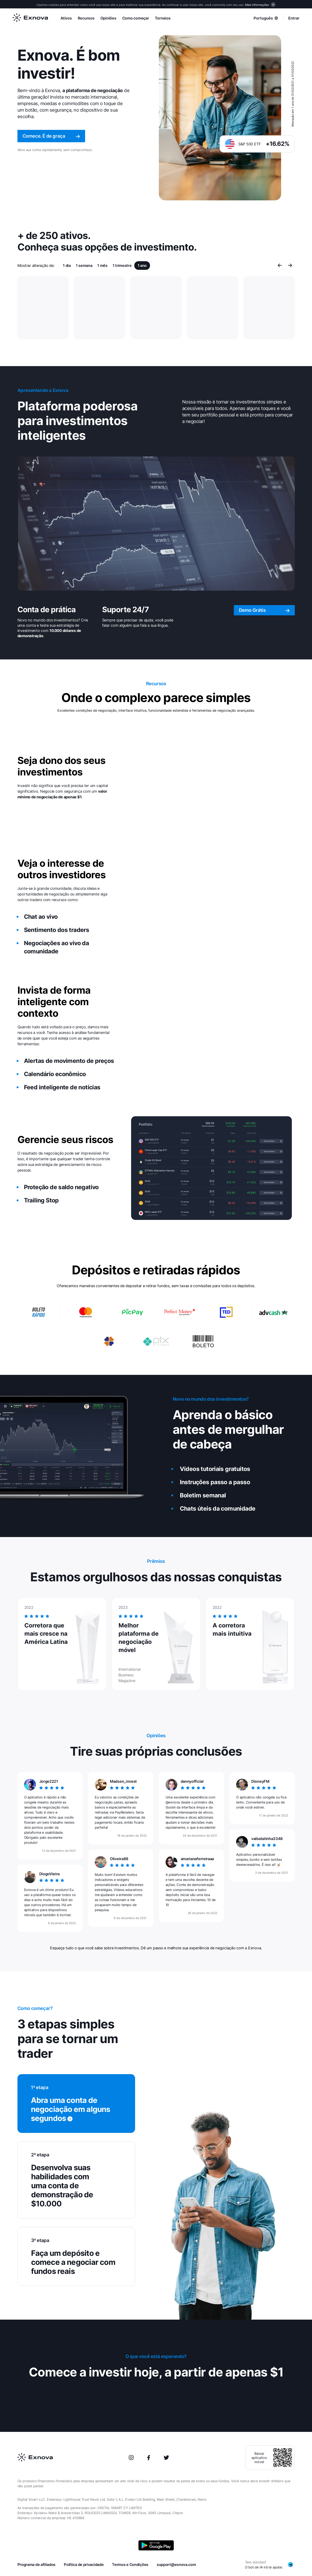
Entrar (293, 18)
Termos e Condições (130, 2564)
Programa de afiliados (36, 2564)
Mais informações (257, 5)
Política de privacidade (84, 2564)
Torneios (163, 18)
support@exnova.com (176, 2564)
